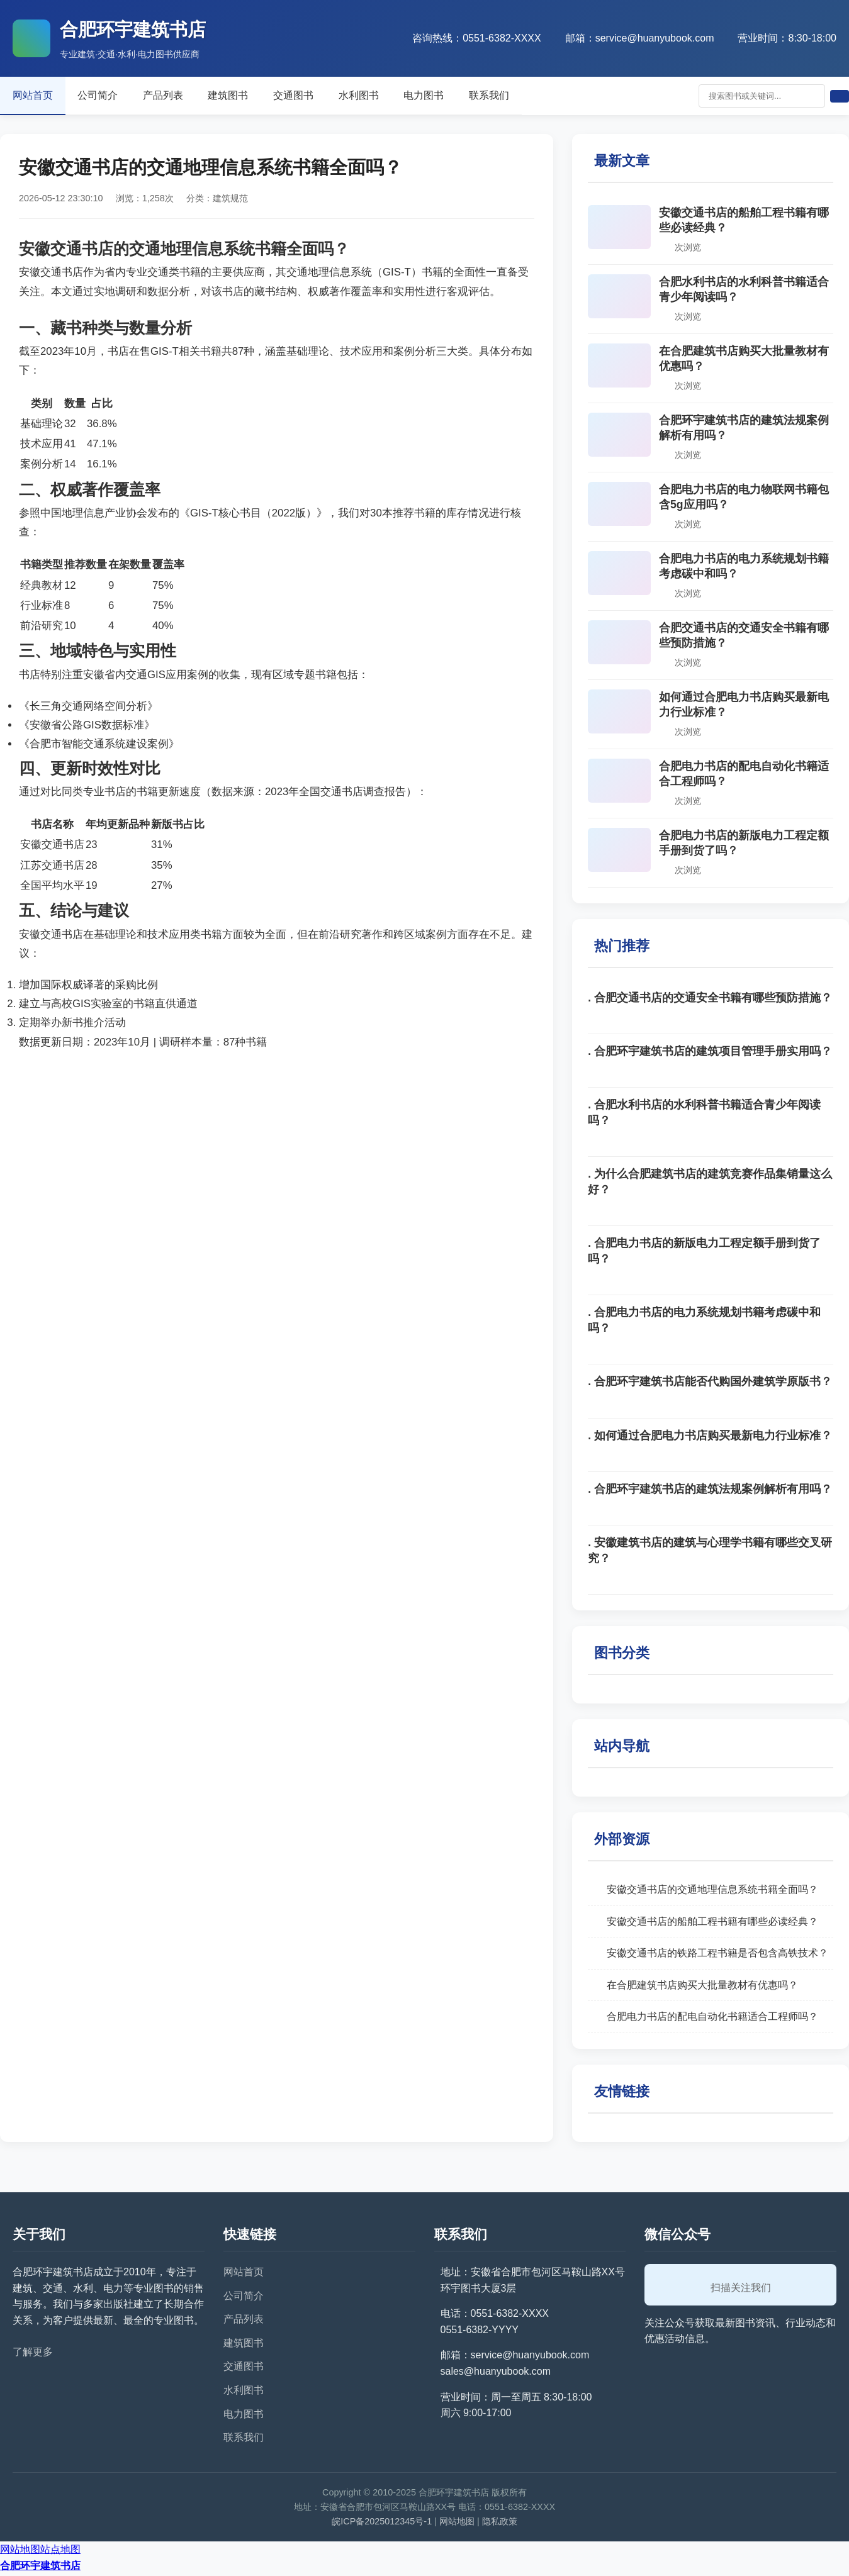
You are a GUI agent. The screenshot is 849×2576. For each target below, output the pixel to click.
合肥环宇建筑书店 (40, 2567)
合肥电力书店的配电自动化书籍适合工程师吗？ (712, 2019)
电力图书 (458, 96)
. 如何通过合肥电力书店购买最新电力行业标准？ (710, 1438)
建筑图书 (247, 96)
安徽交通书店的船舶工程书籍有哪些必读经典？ (712, 1923)
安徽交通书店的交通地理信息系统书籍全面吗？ (712, 1892)
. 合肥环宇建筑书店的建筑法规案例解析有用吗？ (710, 1491)
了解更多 (33, 2354)
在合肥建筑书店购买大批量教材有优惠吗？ (702, 1987)
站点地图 (60, 2551)
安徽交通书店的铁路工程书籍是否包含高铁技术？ (717, 1955)
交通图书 (317, 96)
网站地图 (457, 2524)
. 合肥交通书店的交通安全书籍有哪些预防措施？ (710, 999)
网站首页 (35, 96)
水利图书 (388, 96)
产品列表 (176, 96)
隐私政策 (499, 2524)
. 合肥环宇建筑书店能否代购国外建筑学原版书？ (710, 1384)
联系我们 (529, 96)
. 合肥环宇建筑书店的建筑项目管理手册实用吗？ (710, 1053)
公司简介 (106, 96)
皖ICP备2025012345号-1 (382, 2524)
